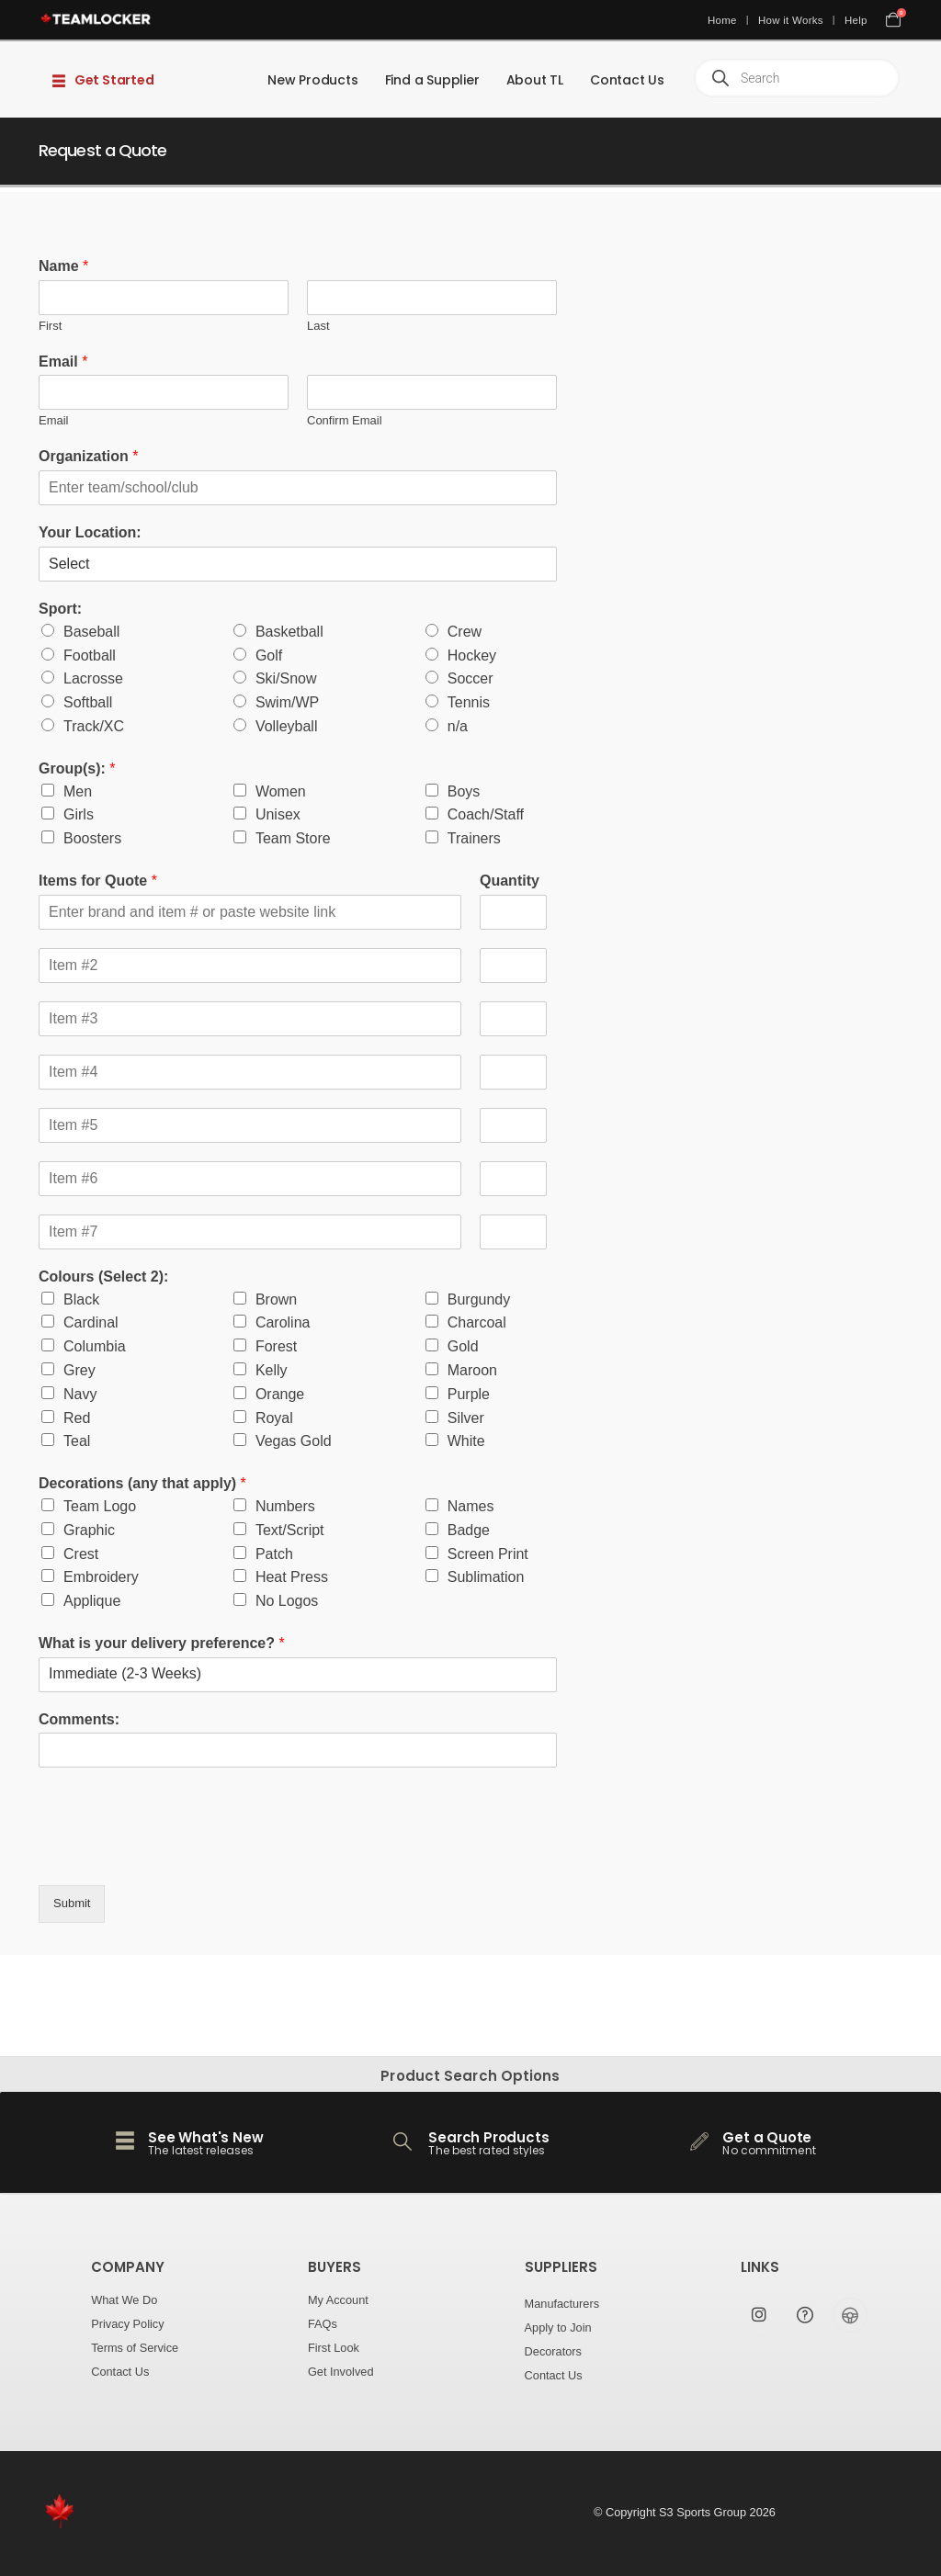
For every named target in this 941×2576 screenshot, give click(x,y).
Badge (469, 1530)
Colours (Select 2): (103, 1276)
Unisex (277, 814)
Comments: (79, 1719)
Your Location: (90, 532)
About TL (534, 80)
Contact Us (627, 80)
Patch (274, 1554)
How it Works (790, 20)
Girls (78, 814)
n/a (458, 726)
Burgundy (479, 1299)
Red (76, 1418)
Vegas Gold (293, 1441)
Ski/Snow (286, 678)
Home (722, 20)
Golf (268, 655)
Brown (276, 1299)
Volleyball (286, 726)
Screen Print (488, 1554)
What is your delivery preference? (162, 1643)
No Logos (287, 1601)
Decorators (553, 2351)
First (50, 326)
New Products (312, 80)
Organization (88, 456)
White (466, 1441)
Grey (79, 1370)
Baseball (91, 631)
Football (89, 655)
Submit (71, 1903)
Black (81, 1299)
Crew (465, 631)
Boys (464, 791)
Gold (463, 1346)
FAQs (322, 2324)
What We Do (124, 2300)
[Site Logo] (96, 19)
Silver (466, 1418)
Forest (276, 1346)
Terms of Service (134, 2348)
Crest (80, 1554)
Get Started (102, 80)
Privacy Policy (127, 2324)
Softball (87, 702)
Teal (76, 1441)
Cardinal (91, 1322)
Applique (91, 1601)
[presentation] (178, 1855)
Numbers (285, 1506)
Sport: (60, 608)
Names (471, 1506)
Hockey (472, 655)
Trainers (474, 838)
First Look (333, 2348)
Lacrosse (93, 678)
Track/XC (93, 726)
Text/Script (289, 1530)
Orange (279, 1394)
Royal (274, 1418)
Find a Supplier (432, 80)
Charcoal (477, 1322)
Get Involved (341, 2371)
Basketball (289, 631)
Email (63, 361)
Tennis (469, 702)
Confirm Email (344, 420)
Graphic (89, 1530)
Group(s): (77, 768)
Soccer (470, 678)
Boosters (92, 838)
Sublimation (486, 1577)
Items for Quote (98, 880)
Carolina (283, 1322)
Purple (469, 1394)
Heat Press (291, 1577)
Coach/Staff (486, 814)
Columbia (94, 1346)
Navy (79, 1394)
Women (280, 791)
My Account (338, 2300)
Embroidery (101, 1577)
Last (318, 326)
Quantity (509, 880)
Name (63, 266)
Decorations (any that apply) (142, 1483)
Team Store (293, 838)
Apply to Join (558, 2327)
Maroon (472, 1370)
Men (77, 791)
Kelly (271, 1370)
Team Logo (99, 1506)
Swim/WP (287, 702)
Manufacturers (562, 2303)
